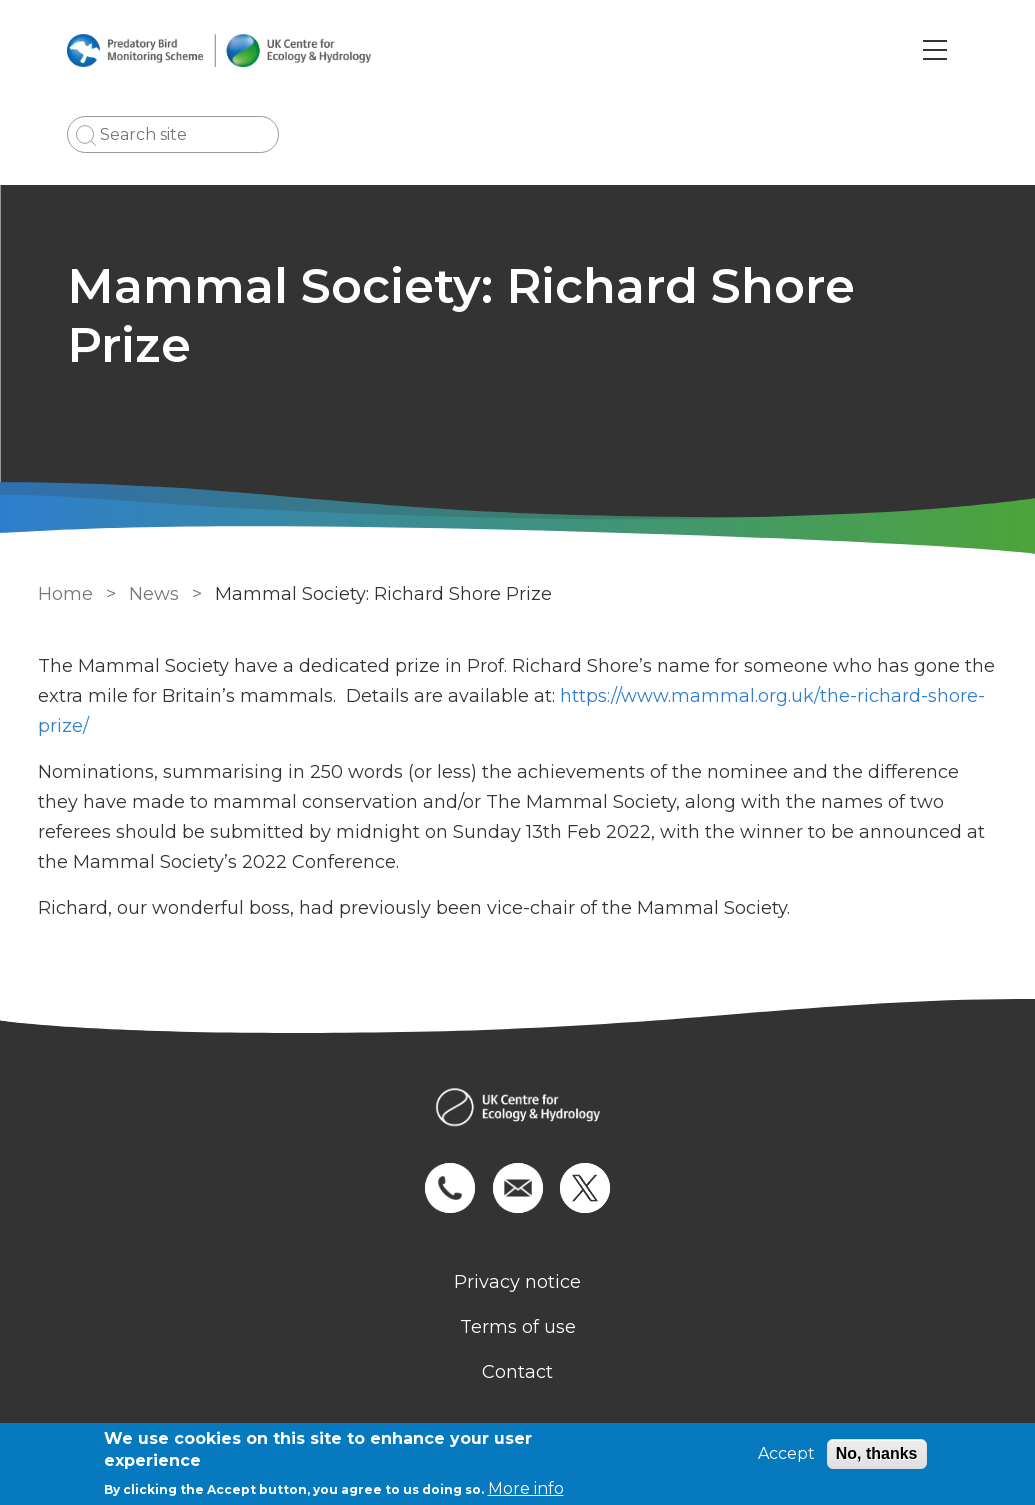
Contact (517, 1372)
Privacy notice (517, 1282)
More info (526, 1488)
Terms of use (518, 1327)
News (154, 594)
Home (65, 594)
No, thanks (877, 1453)
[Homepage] (518, 1109)
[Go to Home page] (220, 50)
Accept (786, 1453)
